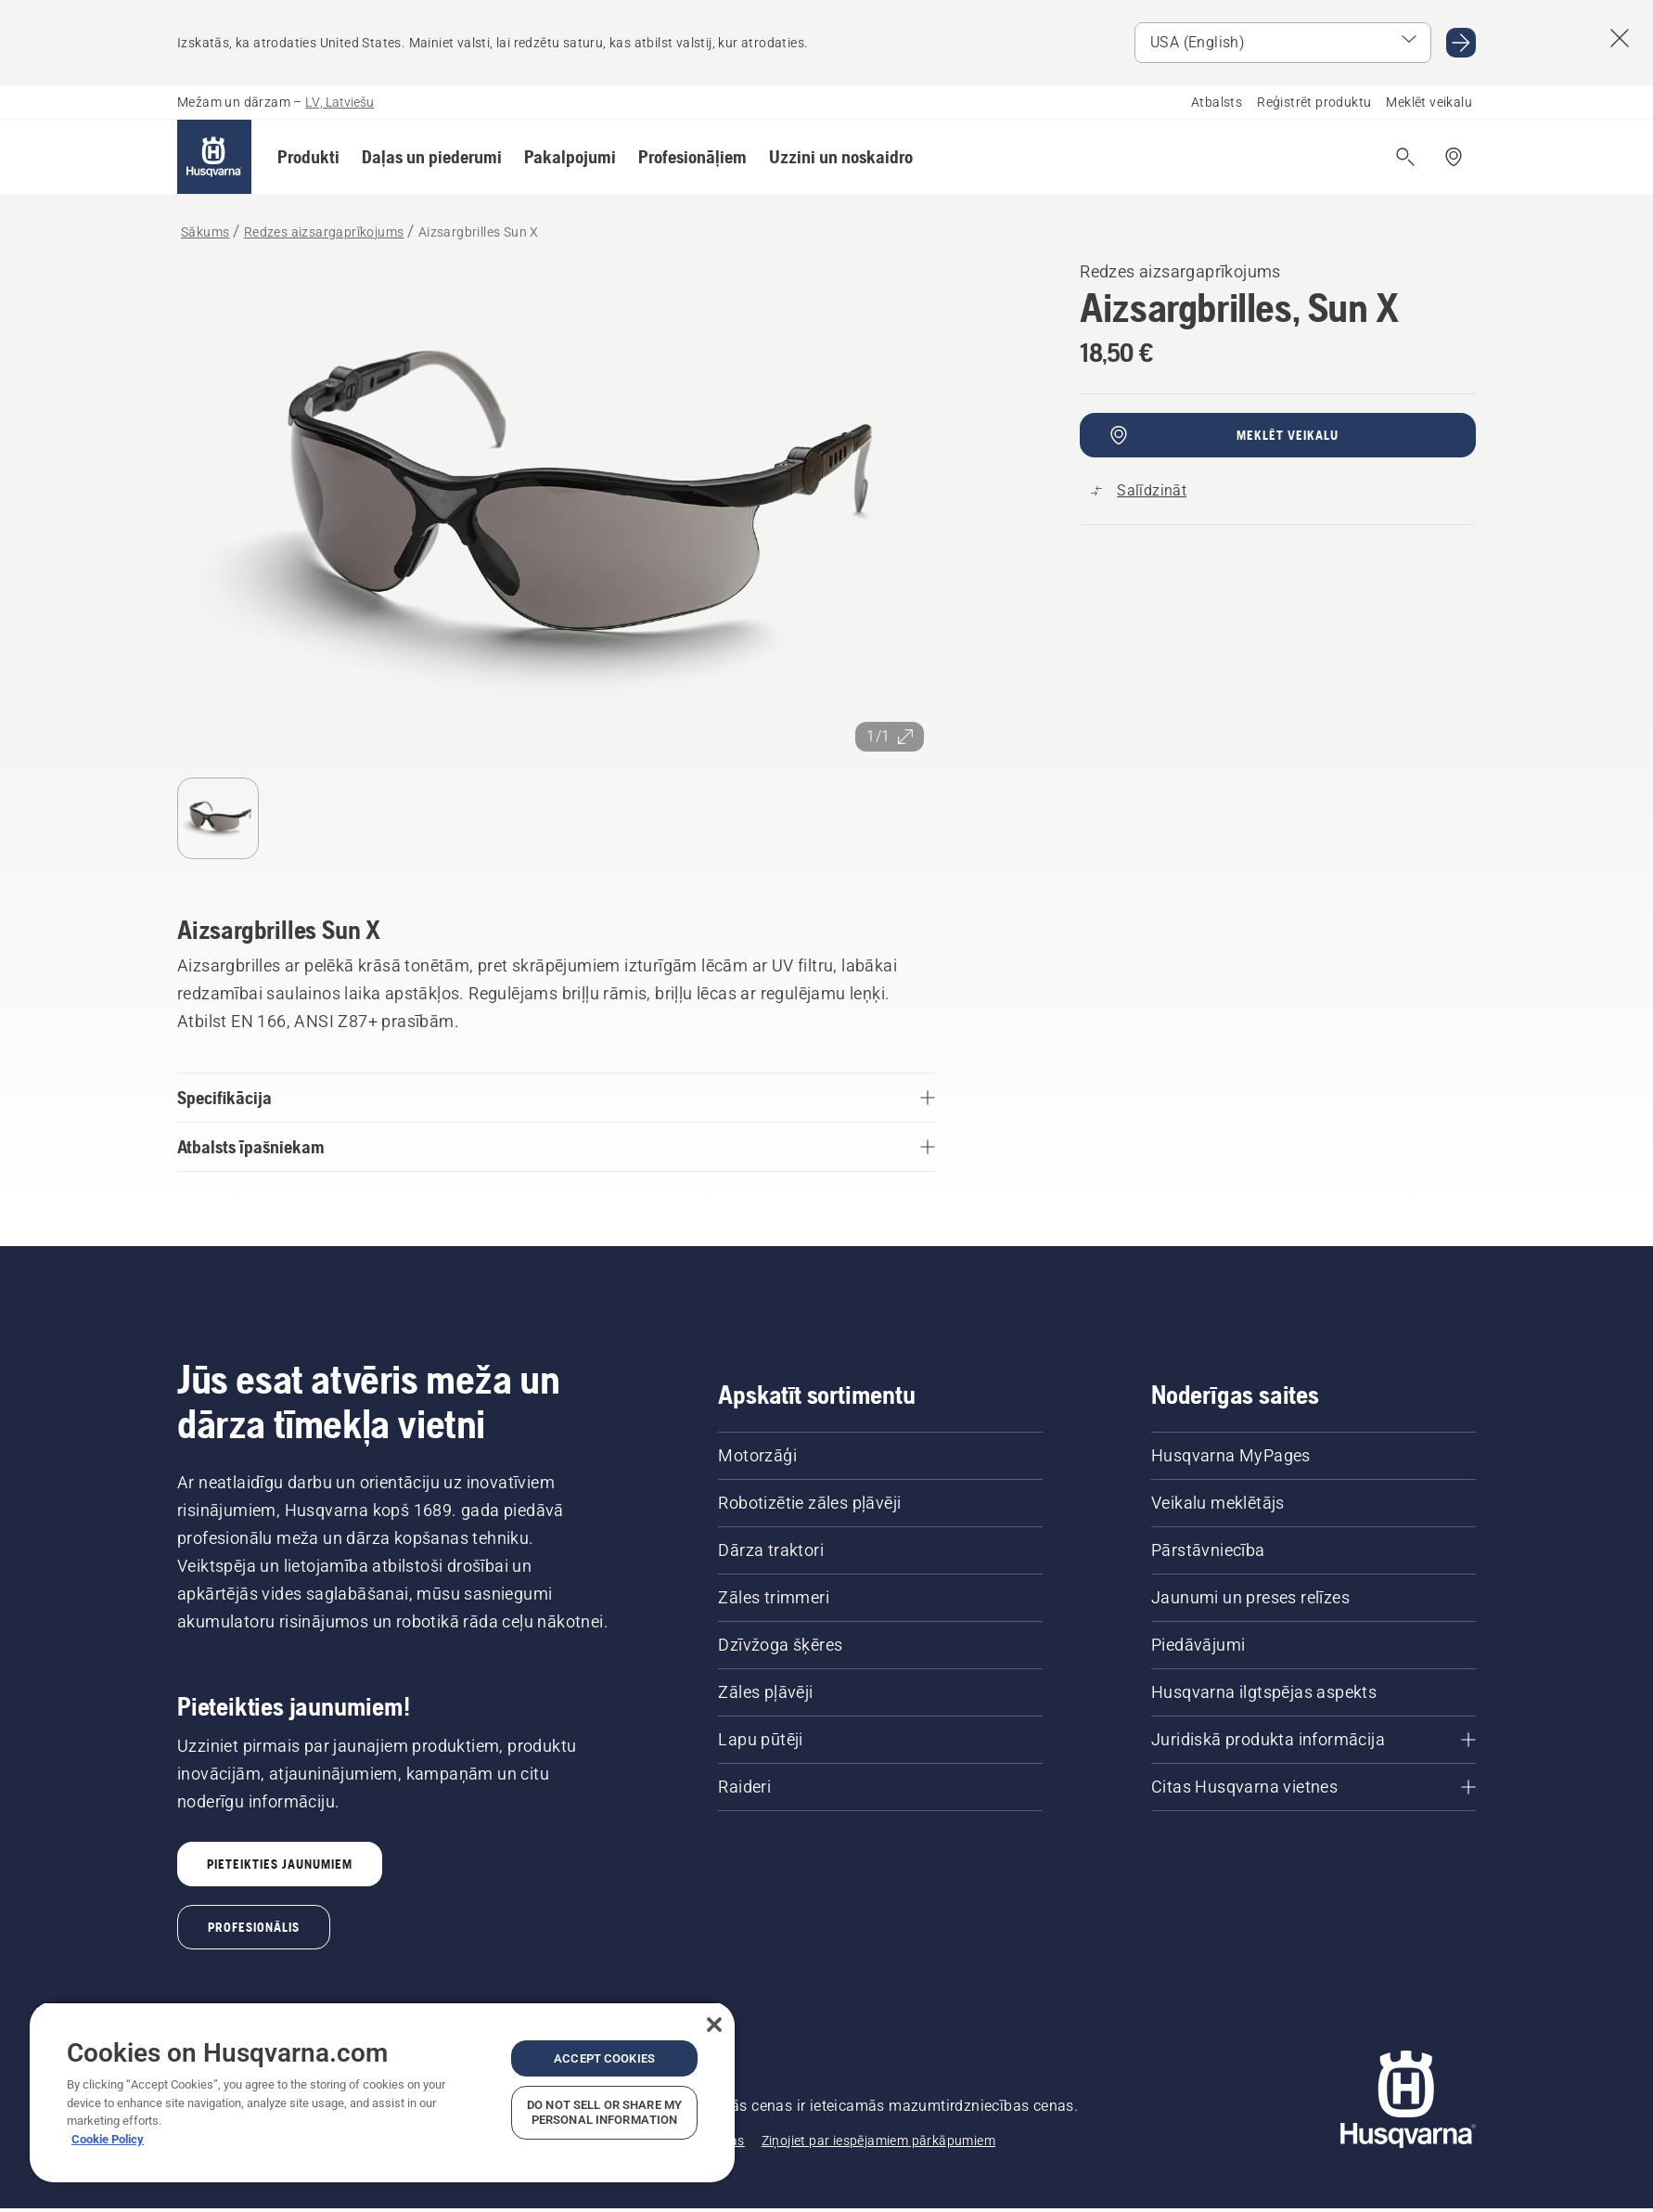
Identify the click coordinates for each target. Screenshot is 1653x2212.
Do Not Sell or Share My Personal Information (604, 2112)
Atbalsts (1216, 102)
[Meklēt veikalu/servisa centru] (1453, 157)
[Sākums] (214, 157)
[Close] (714, 2024)
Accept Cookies (604, 2058)
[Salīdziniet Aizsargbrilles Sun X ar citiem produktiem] (1139, 491)
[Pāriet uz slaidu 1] (218, 818)
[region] (382, 2091)
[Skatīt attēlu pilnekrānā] (556, 510)
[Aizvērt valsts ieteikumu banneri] (1619, 38)
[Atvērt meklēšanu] (1405, 157)
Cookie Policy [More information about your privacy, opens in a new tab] (107, 2139)
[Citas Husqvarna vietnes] (1313, 1787)
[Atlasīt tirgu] (1282, 42)
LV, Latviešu (339, 102)
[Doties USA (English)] (1461, 43)
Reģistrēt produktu (1314, 102)
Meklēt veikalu (1429, 102)
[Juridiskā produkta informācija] (1313, 1739)
